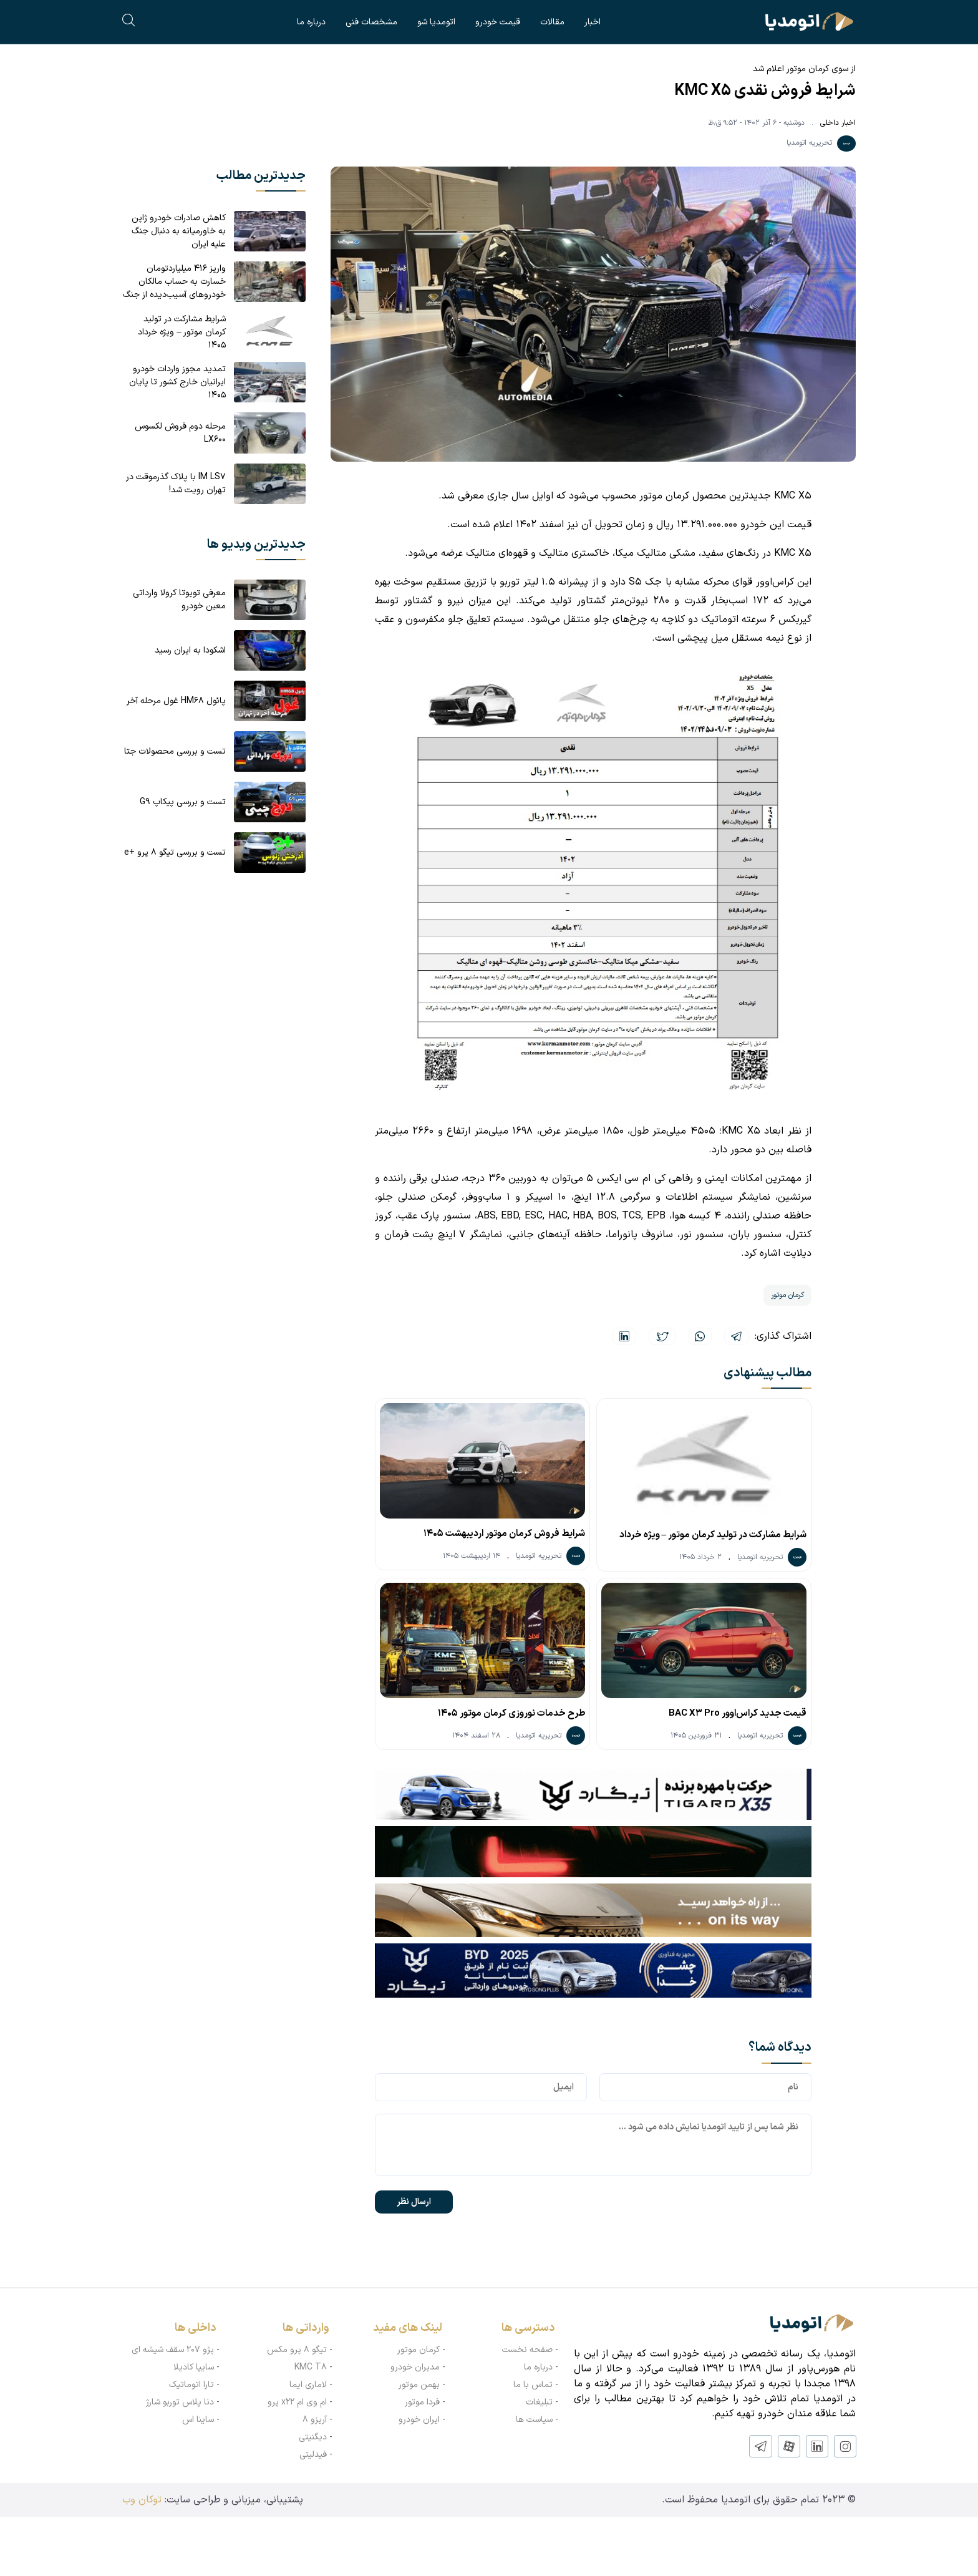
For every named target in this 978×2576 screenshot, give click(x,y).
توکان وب (142, 2498)
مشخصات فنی (371, 22)
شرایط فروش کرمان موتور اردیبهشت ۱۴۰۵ (504, 1534)
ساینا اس (198, 2418)
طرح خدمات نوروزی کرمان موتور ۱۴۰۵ (511, 1712)
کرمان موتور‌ (418, 2348)
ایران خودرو (419, 2418)
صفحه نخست (527, 2348)
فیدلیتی (313, 2453)
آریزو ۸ (315, 2418)
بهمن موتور (419, 2383)
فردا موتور (422, 2401)
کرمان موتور (787, 1295)
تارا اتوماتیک (191, 2383)
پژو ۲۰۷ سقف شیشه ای (173, 2348)
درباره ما (311, 22)
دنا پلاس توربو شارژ (180, 2401)
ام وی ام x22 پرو (297, 2401)
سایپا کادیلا (193, 2366)
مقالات (552, 22)
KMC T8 (310, 2366)
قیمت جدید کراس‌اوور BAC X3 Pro (737, 1712)
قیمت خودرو (497, 22)
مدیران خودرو (415, 2366)
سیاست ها (534, 2418)
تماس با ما (533, 2383)
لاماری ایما (308, 2383)
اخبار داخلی (838, 123)
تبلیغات (539, 2401)
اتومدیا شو (436, 22)
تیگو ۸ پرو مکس (297, 2348)
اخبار (592, 22)
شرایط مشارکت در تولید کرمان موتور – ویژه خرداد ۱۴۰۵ (713, 1537)
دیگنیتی (313, 2435)
